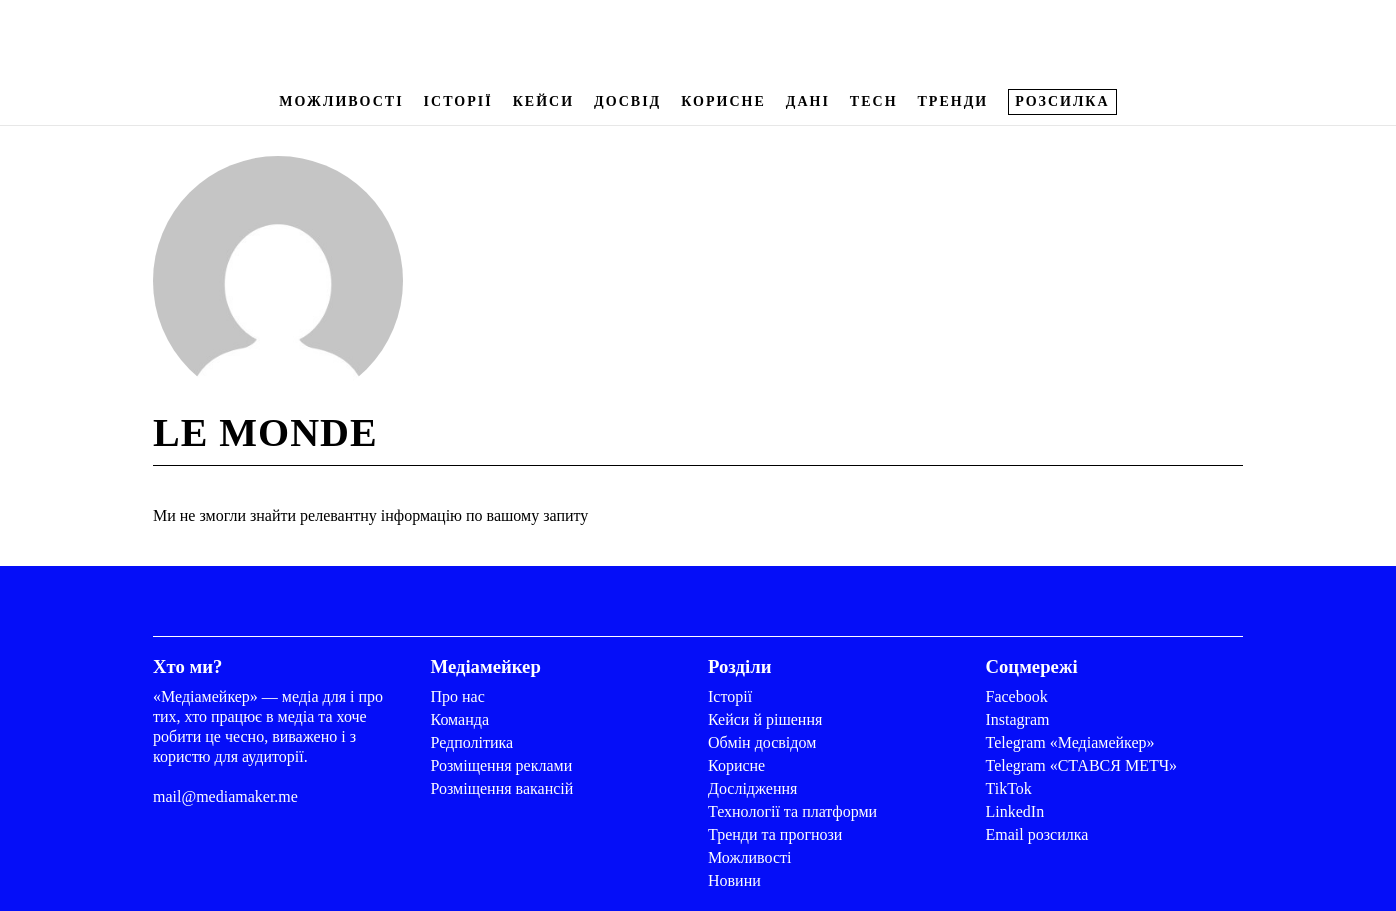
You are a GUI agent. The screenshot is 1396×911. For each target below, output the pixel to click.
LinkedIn (1015, 811)
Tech (874, 101)
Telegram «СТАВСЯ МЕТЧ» (1082, 765)
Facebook (1017, 696)
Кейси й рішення (765, 719)
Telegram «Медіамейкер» (1070, 742)
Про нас (458, 696)
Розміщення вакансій (502, 788)
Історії (458, 101)
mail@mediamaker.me (225, 796)
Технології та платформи (792, 811)
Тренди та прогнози (775, 834)
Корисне (723, 101)
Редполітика (472, 742)
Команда (460, 719)
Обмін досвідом (762, 742)
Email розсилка (1037, 834)
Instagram (1018, 719)
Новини (734, 880)
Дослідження (752, 788)
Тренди (953, 101)
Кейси (543, 101)
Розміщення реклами (502, 765)
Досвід (627, 101)
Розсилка (1062, 101)
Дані (808, 101)
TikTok (1009, 788)
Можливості (341, 101)
